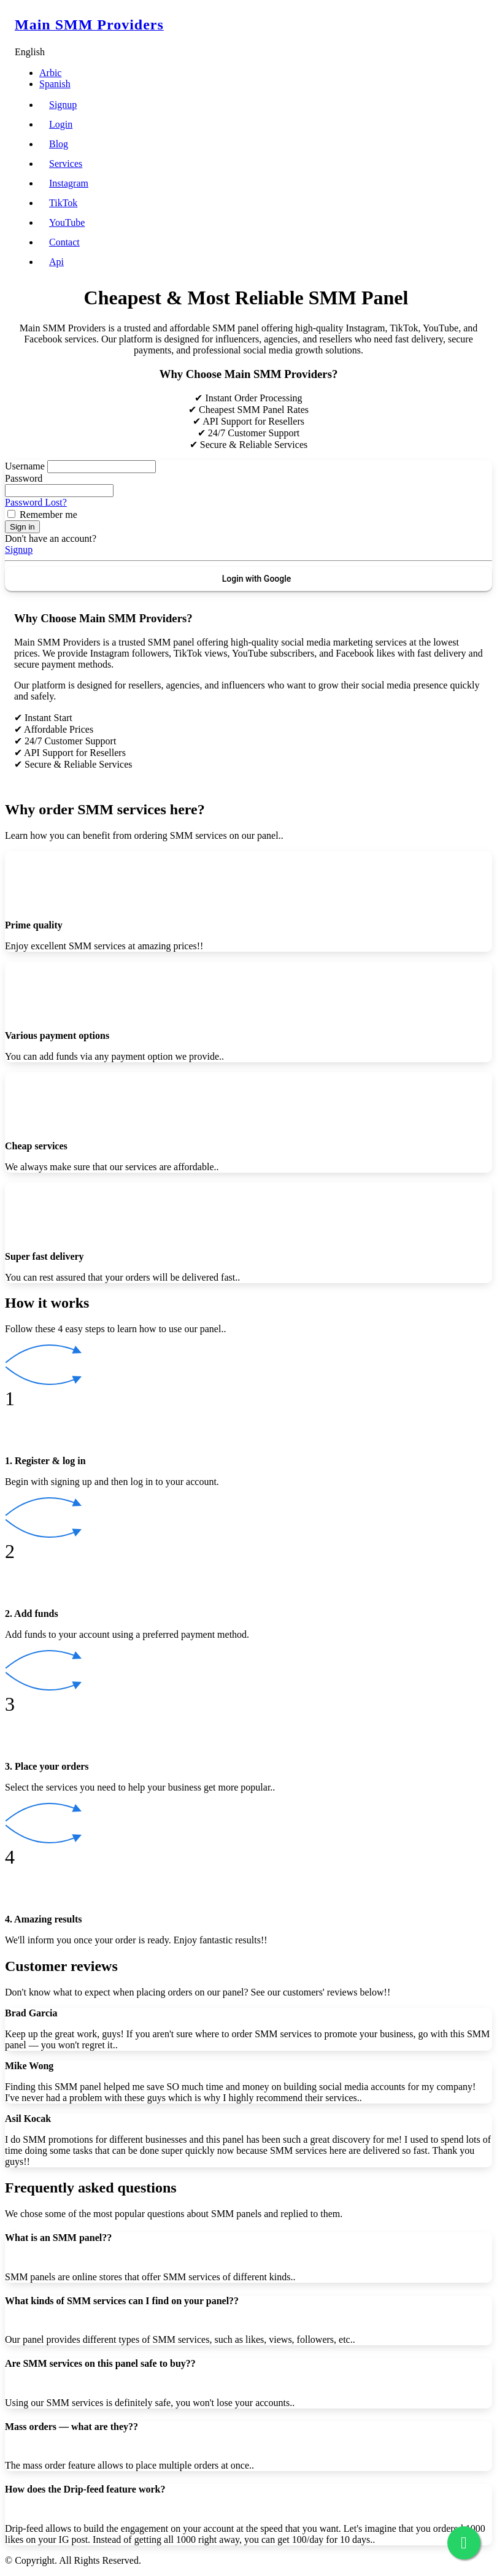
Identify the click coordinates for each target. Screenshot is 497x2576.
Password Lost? (36, 502)
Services (65, 163)
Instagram (68, 183)
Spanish (55, 84)
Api (56, 261)
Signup (63, 104)
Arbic (50, 72)
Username (25, 466)
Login (60, 124)
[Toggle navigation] (475, 24)
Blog (58, 144)
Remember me (48, 514)
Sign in (22, 526)
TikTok (63, 203)
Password (23, 478)
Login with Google (256, 579)
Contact (64, 242)
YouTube (67, 222)
